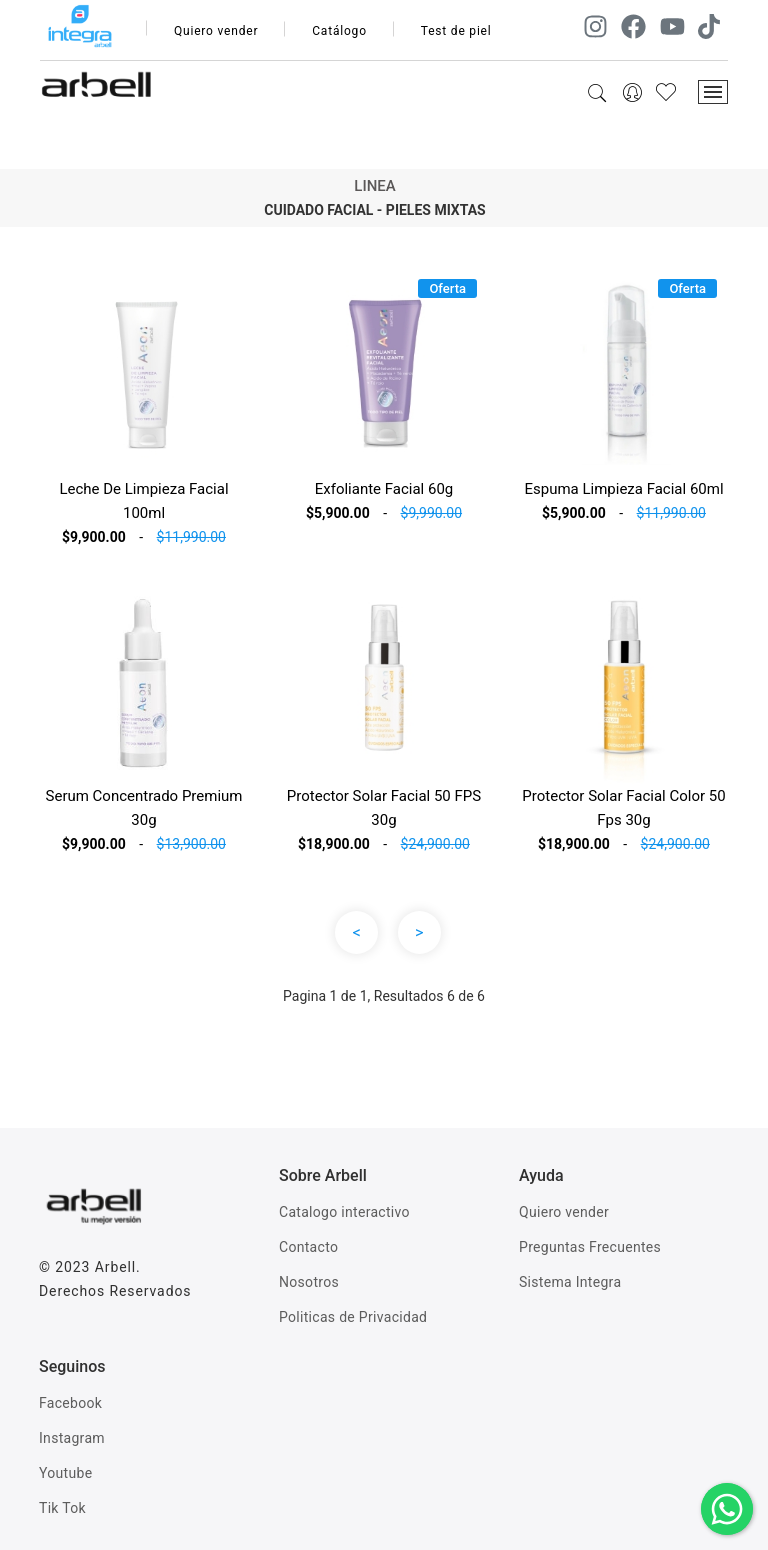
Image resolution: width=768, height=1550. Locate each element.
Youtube (65, 1473)
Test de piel (456, 31)
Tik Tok (62, 1508)
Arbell (115, 1267)
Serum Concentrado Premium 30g (144, 808)
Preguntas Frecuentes (590, 1247)
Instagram (72, 1438)
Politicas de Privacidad (353, 1317)
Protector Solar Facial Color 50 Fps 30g (623, 808)
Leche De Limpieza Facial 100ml (143, 501)
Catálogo (339, 31)
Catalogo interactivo (344, 1212)
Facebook (70, 1403)
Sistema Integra (570, 1282)
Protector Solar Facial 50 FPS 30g (384, 808)
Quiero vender (216, 31)
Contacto (308, 1247)
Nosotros (309, 1282)
